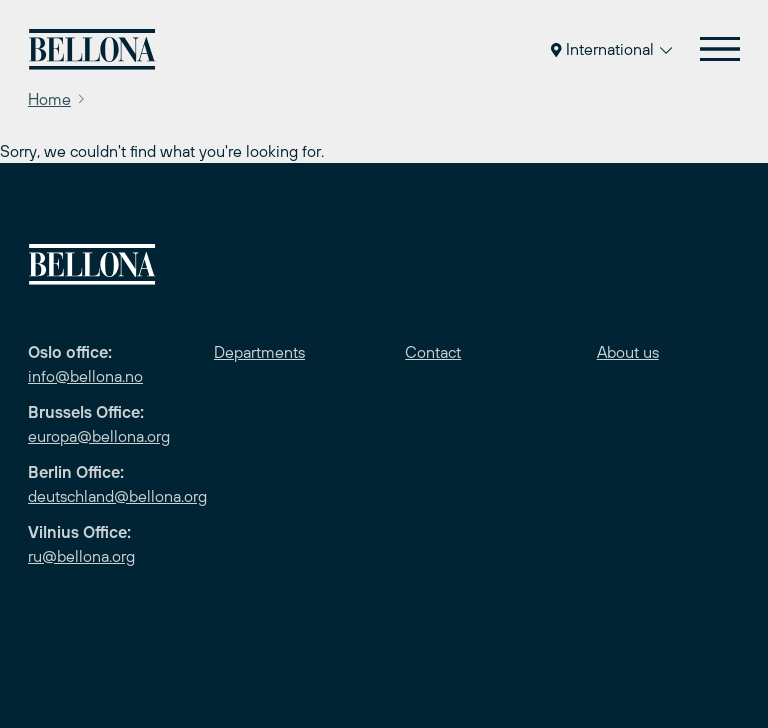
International (611, 49)
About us (628, 352)
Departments (259, 352)
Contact (433, 352)
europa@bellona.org (99, 436)
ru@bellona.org (81, 556)
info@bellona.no (85, 376)
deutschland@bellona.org (117, 496)
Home (49, 99)
